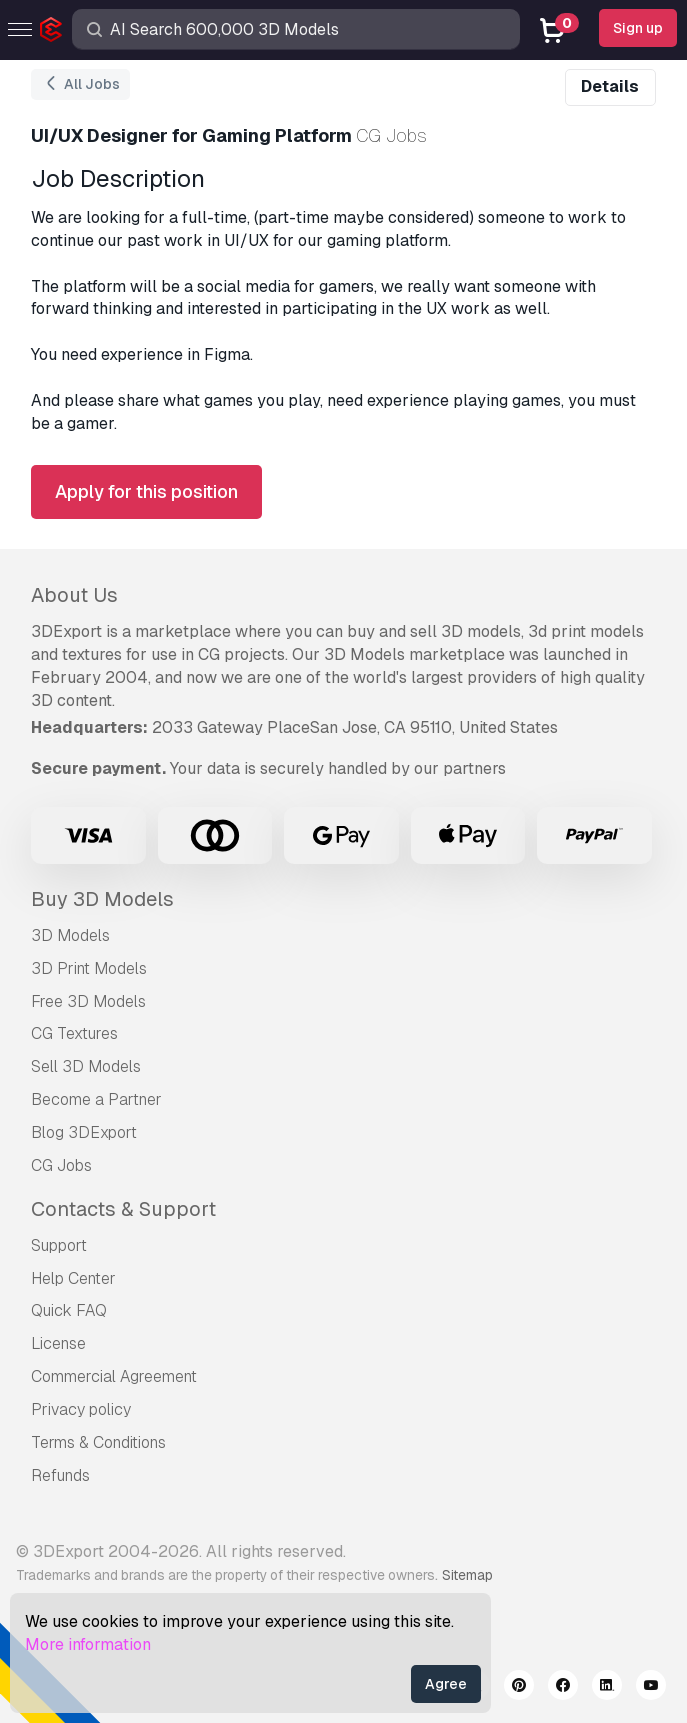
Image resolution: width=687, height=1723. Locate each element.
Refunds (60, 1475)
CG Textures (74, 1033)
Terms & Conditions (98, 1442)
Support (59, 1245)
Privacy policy (81, 1409)
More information (88, 1644)
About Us (74, 595)
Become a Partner (96, 1099)
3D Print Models (89, 968)
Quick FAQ (69, 1310)
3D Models (70, 935)
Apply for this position (146, 491)
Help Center (73, 1278)
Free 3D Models (88, 1001)
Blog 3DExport (84, 1132)
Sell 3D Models (86, 1066)
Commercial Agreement (114, 1376)
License (58, 1343)
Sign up (638, 28)
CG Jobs (61, 1165)
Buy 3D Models (102, 899)
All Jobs (80, 84)
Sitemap (467, 1575)
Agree (446, 1684)
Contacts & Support (123, 1209)
